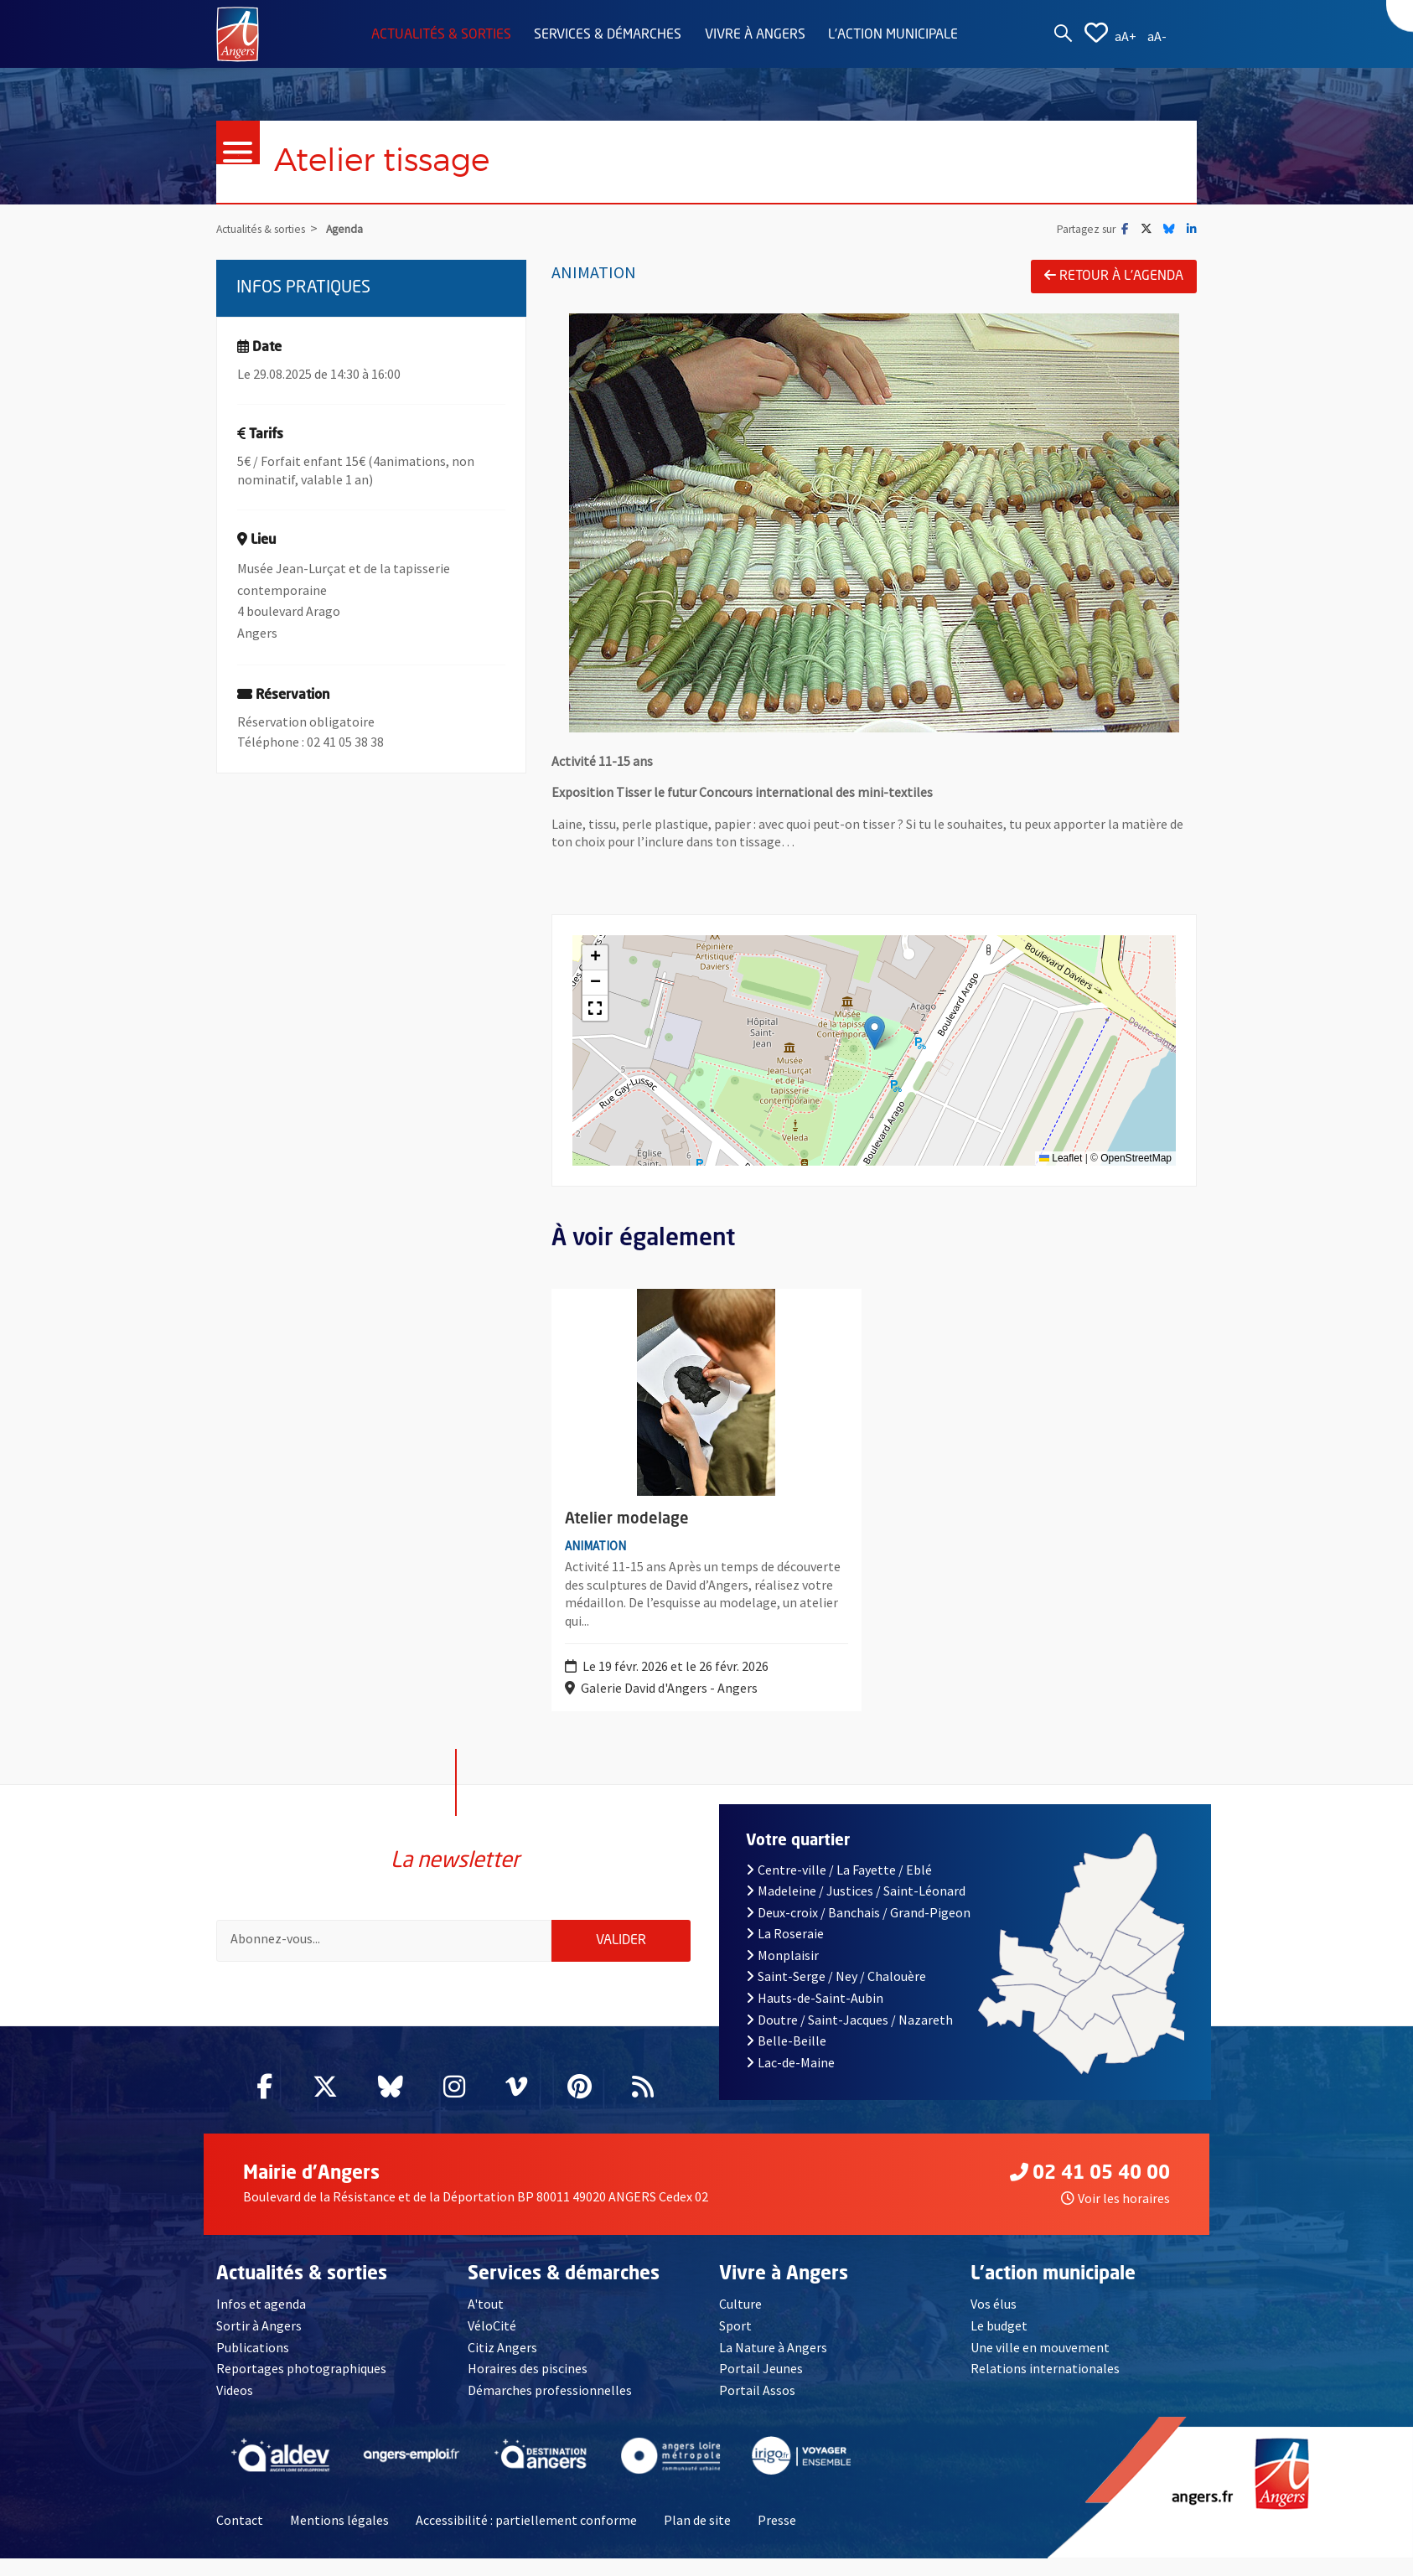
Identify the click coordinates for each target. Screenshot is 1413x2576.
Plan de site (697, 2537)
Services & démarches (607, 35)
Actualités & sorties (441, 35)
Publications (252, 2364)
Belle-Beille (786, 2058)
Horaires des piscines (527, 2385)
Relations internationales (1045, 2385)
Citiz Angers (502, 2364)
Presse (777, 2537)
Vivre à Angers (755, 35)
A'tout (486, 2321)
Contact (239, 2537)
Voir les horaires (1115, 2214)
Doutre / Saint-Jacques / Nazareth (849, 2036)
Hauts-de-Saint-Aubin (814, 2015)
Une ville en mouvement (1040, 2364)
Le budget (998, 2343)
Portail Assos (757, 2406)
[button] (874, 1033)
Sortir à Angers (259, 2343)
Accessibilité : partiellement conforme (526, 2537)
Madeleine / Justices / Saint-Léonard (855, 1908)
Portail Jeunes (761, 2385)
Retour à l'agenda (1113, 275)
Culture (740, 2321)
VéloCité (492, 2343)
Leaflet (1060, 1159)
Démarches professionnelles (550, 2406)
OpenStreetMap (1136, 1159)
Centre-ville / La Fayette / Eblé (839, 1886)
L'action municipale (893, 35)
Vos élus (993, 2321)
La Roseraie (785, 1950)
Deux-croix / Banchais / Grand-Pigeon (858, 1929)
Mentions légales (339, 2537)
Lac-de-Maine (790, 2079)
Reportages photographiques (301, 2385)
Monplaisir (782, 1971)
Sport (735, 2343)
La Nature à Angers (773, 2364)
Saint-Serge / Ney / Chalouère (836, 1993)
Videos (234, 2406)
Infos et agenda (261, 2321)
